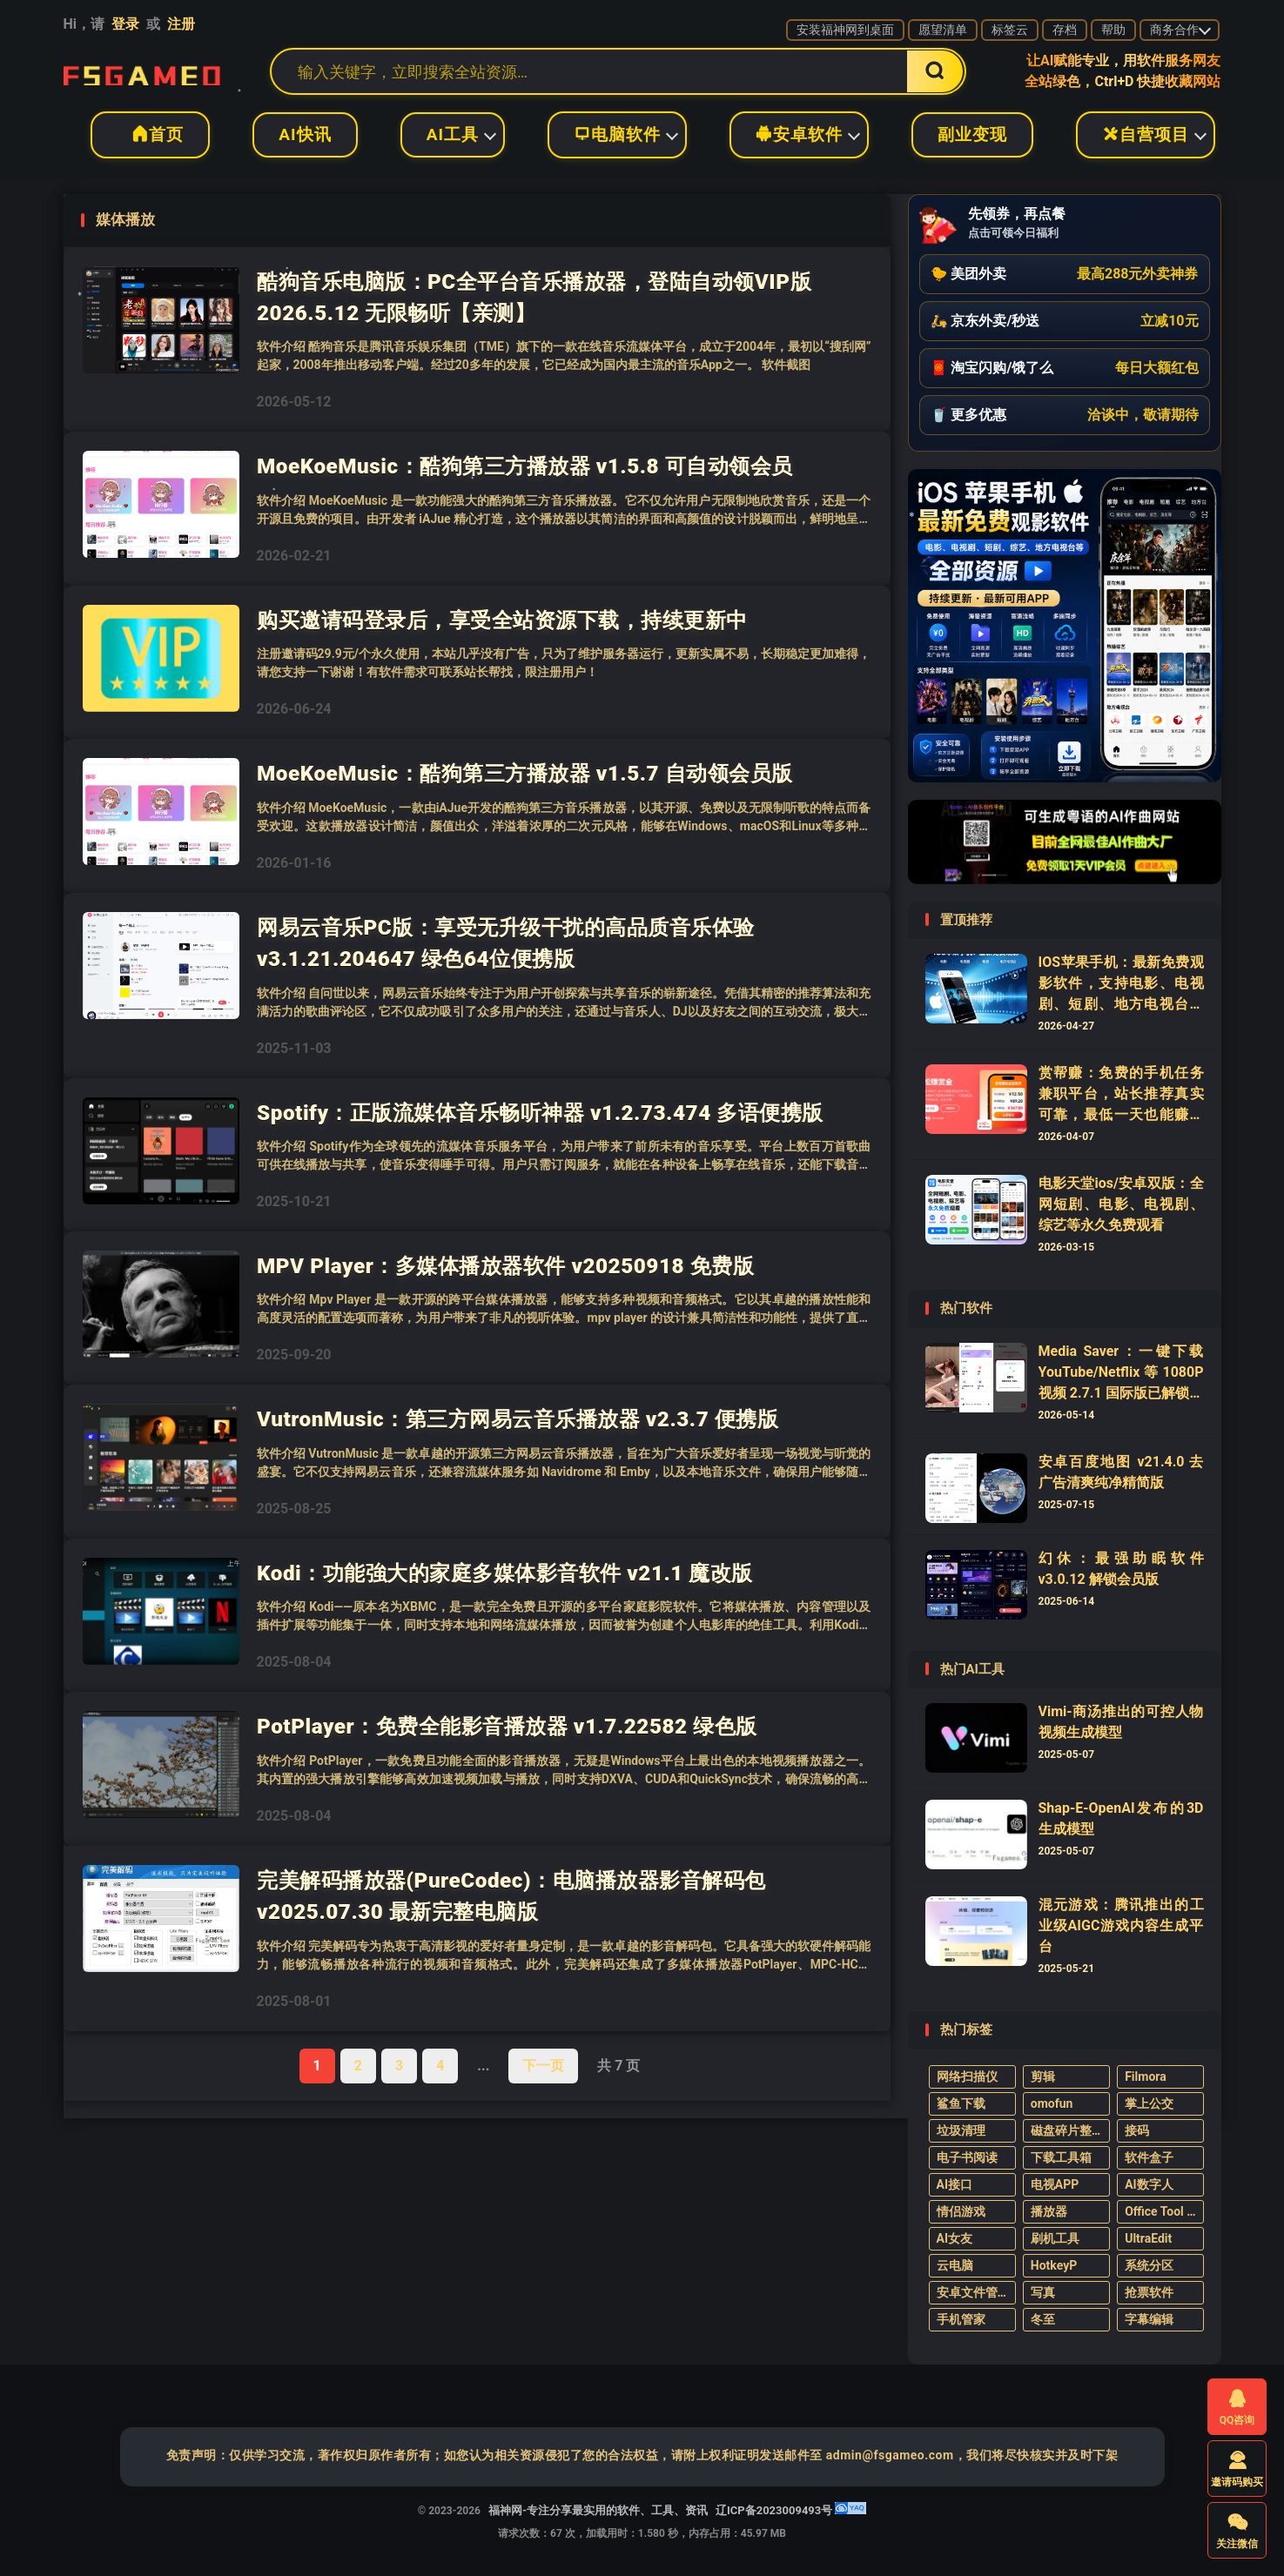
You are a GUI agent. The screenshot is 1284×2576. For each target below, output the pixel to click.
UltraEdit (1148, 2238)
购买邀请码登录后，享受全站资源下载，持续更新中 (502, 620)
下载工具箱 (1061, 2157)
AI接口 (955, 2184)
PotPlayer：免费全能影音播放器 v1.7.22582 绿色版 (507, 1726)
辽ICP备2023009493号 (774, 2510)
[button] (1064, 274)
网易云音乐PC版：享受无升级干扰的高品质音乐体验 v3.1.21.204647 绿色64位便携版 (506, 943)
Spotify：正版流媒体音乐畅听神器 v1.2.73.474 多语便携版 (540, 1112)
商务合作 (1174, 30)
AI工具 (453, 134)
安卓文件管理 (973, 2292)
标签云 (1010, 30)
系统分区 (1149, 2265)
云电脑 (955, 2265)
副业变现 (972, 134)
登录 (125, 24)
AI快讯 (305, 134)
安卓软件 (799, 134)
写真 (1043, 2292)
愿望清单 (942, 30)
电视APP (1055, 2184)
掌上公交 (1149, 2103)
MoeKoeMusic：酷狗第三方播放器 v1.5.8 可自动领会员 (525, 466)
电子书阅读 (967, 2157)
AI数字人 (1149, 2184)
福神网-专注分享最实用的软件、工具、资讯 (142, 71)
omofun (1052, 2103)
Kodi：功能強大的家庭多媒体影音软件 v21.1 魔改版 (505, 1573)
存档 (1064, 30)
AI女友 (955, 2238)
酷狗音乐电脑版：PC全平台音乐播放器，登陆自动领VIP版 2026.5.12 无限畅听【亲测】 (534, 297)
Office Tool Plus (1164, 2211)
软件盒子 (1149, 2157)
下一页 (543, 2065)
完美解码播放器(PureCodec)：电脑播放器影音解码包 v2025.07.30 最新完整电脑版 (511, 1896)
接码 (1137, 2130)
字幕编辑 (1149, 2319)
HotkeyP (1054, 2265)
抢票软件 (1149, 2292)
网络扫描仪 (967, 2076)
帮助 (1113, 30)
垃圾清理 (961, 2130)
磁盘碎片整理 (1067, 2130)
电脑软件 (617, 134)
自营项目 (1145, 134)
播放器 (1049, 2211)
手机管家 (961, 2319)
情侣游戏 (961, 2211)
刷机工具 (1055, 2238)
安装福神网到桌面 (845, 30)
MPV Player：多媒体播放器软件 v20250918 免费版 (505, 1265)
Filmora (1145, 2076)
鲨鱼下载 (961, 2103)
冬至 (1043, 2319)
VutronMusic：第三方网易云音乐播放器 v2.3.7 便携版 (517, 1419)
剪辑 (1043, 2076)
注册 (181, 24)
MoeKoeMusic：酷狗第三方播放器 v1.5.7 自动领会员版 (525, 773)
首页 (150, 134)
